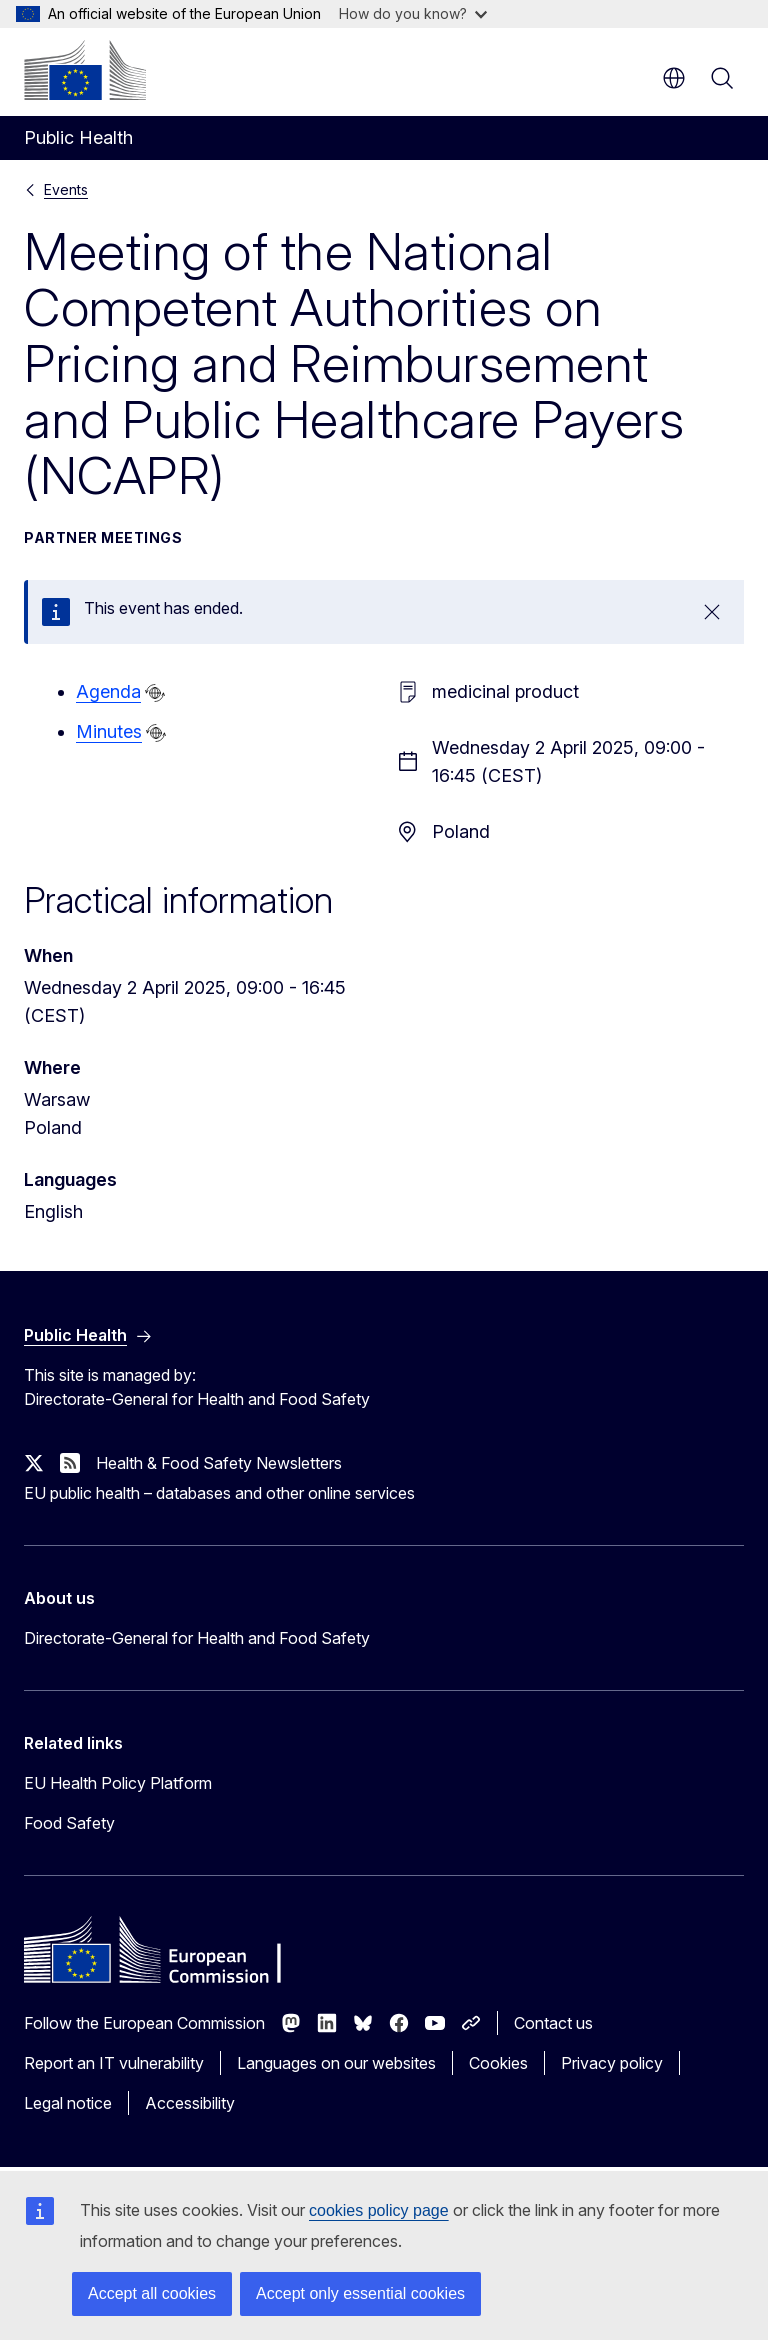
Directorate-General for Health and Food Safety (197, 1638)
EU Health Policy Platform (118, 1783)
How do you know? (413, 13)
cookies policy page (379, 2210)
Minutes (109, 731)
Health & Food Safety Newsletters (219, 1463)
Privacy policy (612, 2063)
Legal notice (68, 2103)
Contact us (553, 2023)
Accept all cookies (152, 2293)
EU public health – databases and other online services (219, 1493)
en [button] (674, 78)
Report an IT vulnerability (114, 2063)
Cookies (498, 2063)
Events (66, 189)
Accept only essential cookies (360, 2293)
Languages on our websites (336, 2063)
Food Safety (69, 1823)
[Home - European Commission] (85, 70)
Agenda (108, 691)
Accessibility (190, 2103)
